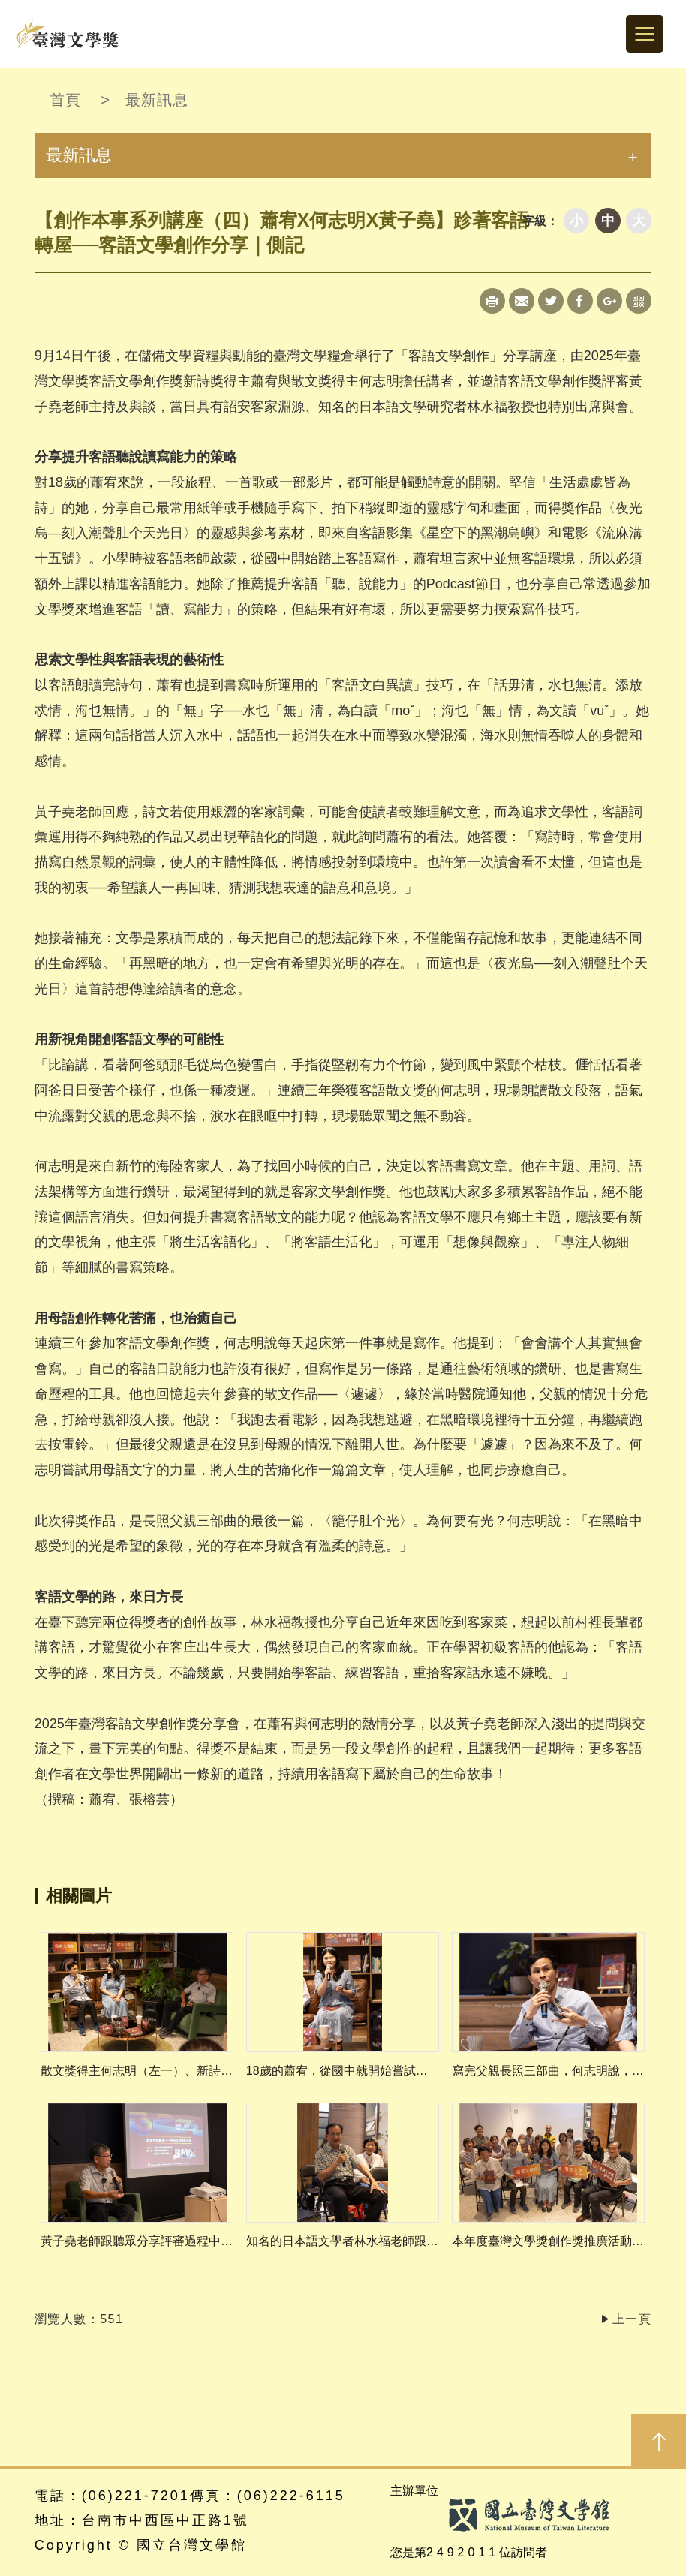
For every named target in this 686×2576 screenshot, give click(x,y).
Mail (521, 301)
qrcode (638, 301)
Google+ (609, 301)
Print (492, 301)
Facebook (580, 301)
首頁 (65, 100)
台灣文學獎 (67, 34)
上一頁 (632, 2319)
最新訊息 (156, 100)
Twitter (551, 301)
